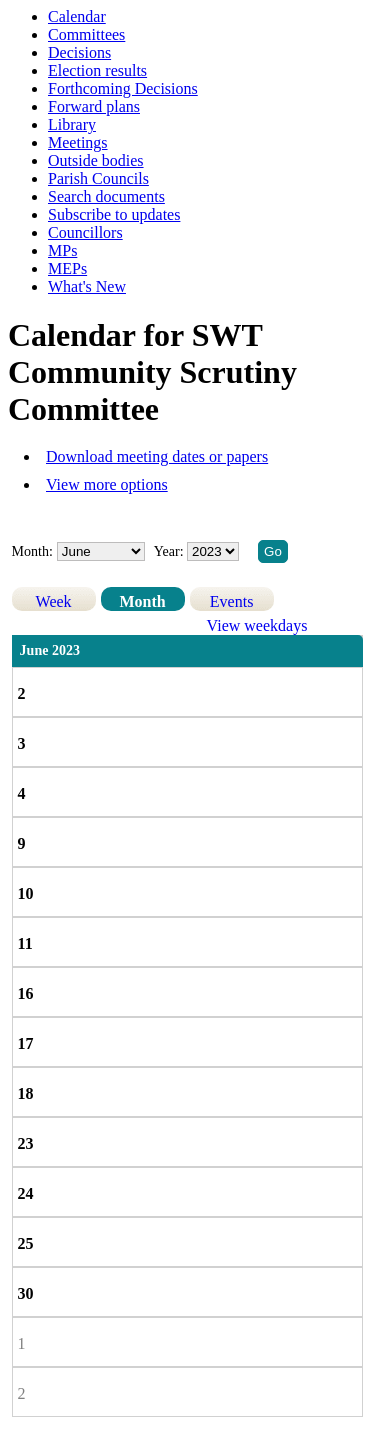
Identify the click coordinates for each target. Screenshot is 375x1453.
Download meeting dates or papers (157, 456)
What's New (87, 286)
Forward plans (94, 106)
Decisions (79, 52)
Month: (32, 551)
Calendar (77, 16)
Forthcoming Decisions (123, 88)
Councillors (85, 232)
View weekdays (257, 625)
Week (54, 601)
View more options (107, 484)
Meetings (78, 142)
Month (142, 601)
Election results (97, 70)
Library (72, 124)
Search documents (106, 196)
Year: (170, 551)
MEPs (67, 268)
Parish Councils (98, 178)
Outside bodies (96, 160)
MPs (62, 250)
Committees (86, 34)
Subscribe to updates (114, 214)
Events (232, 601)
